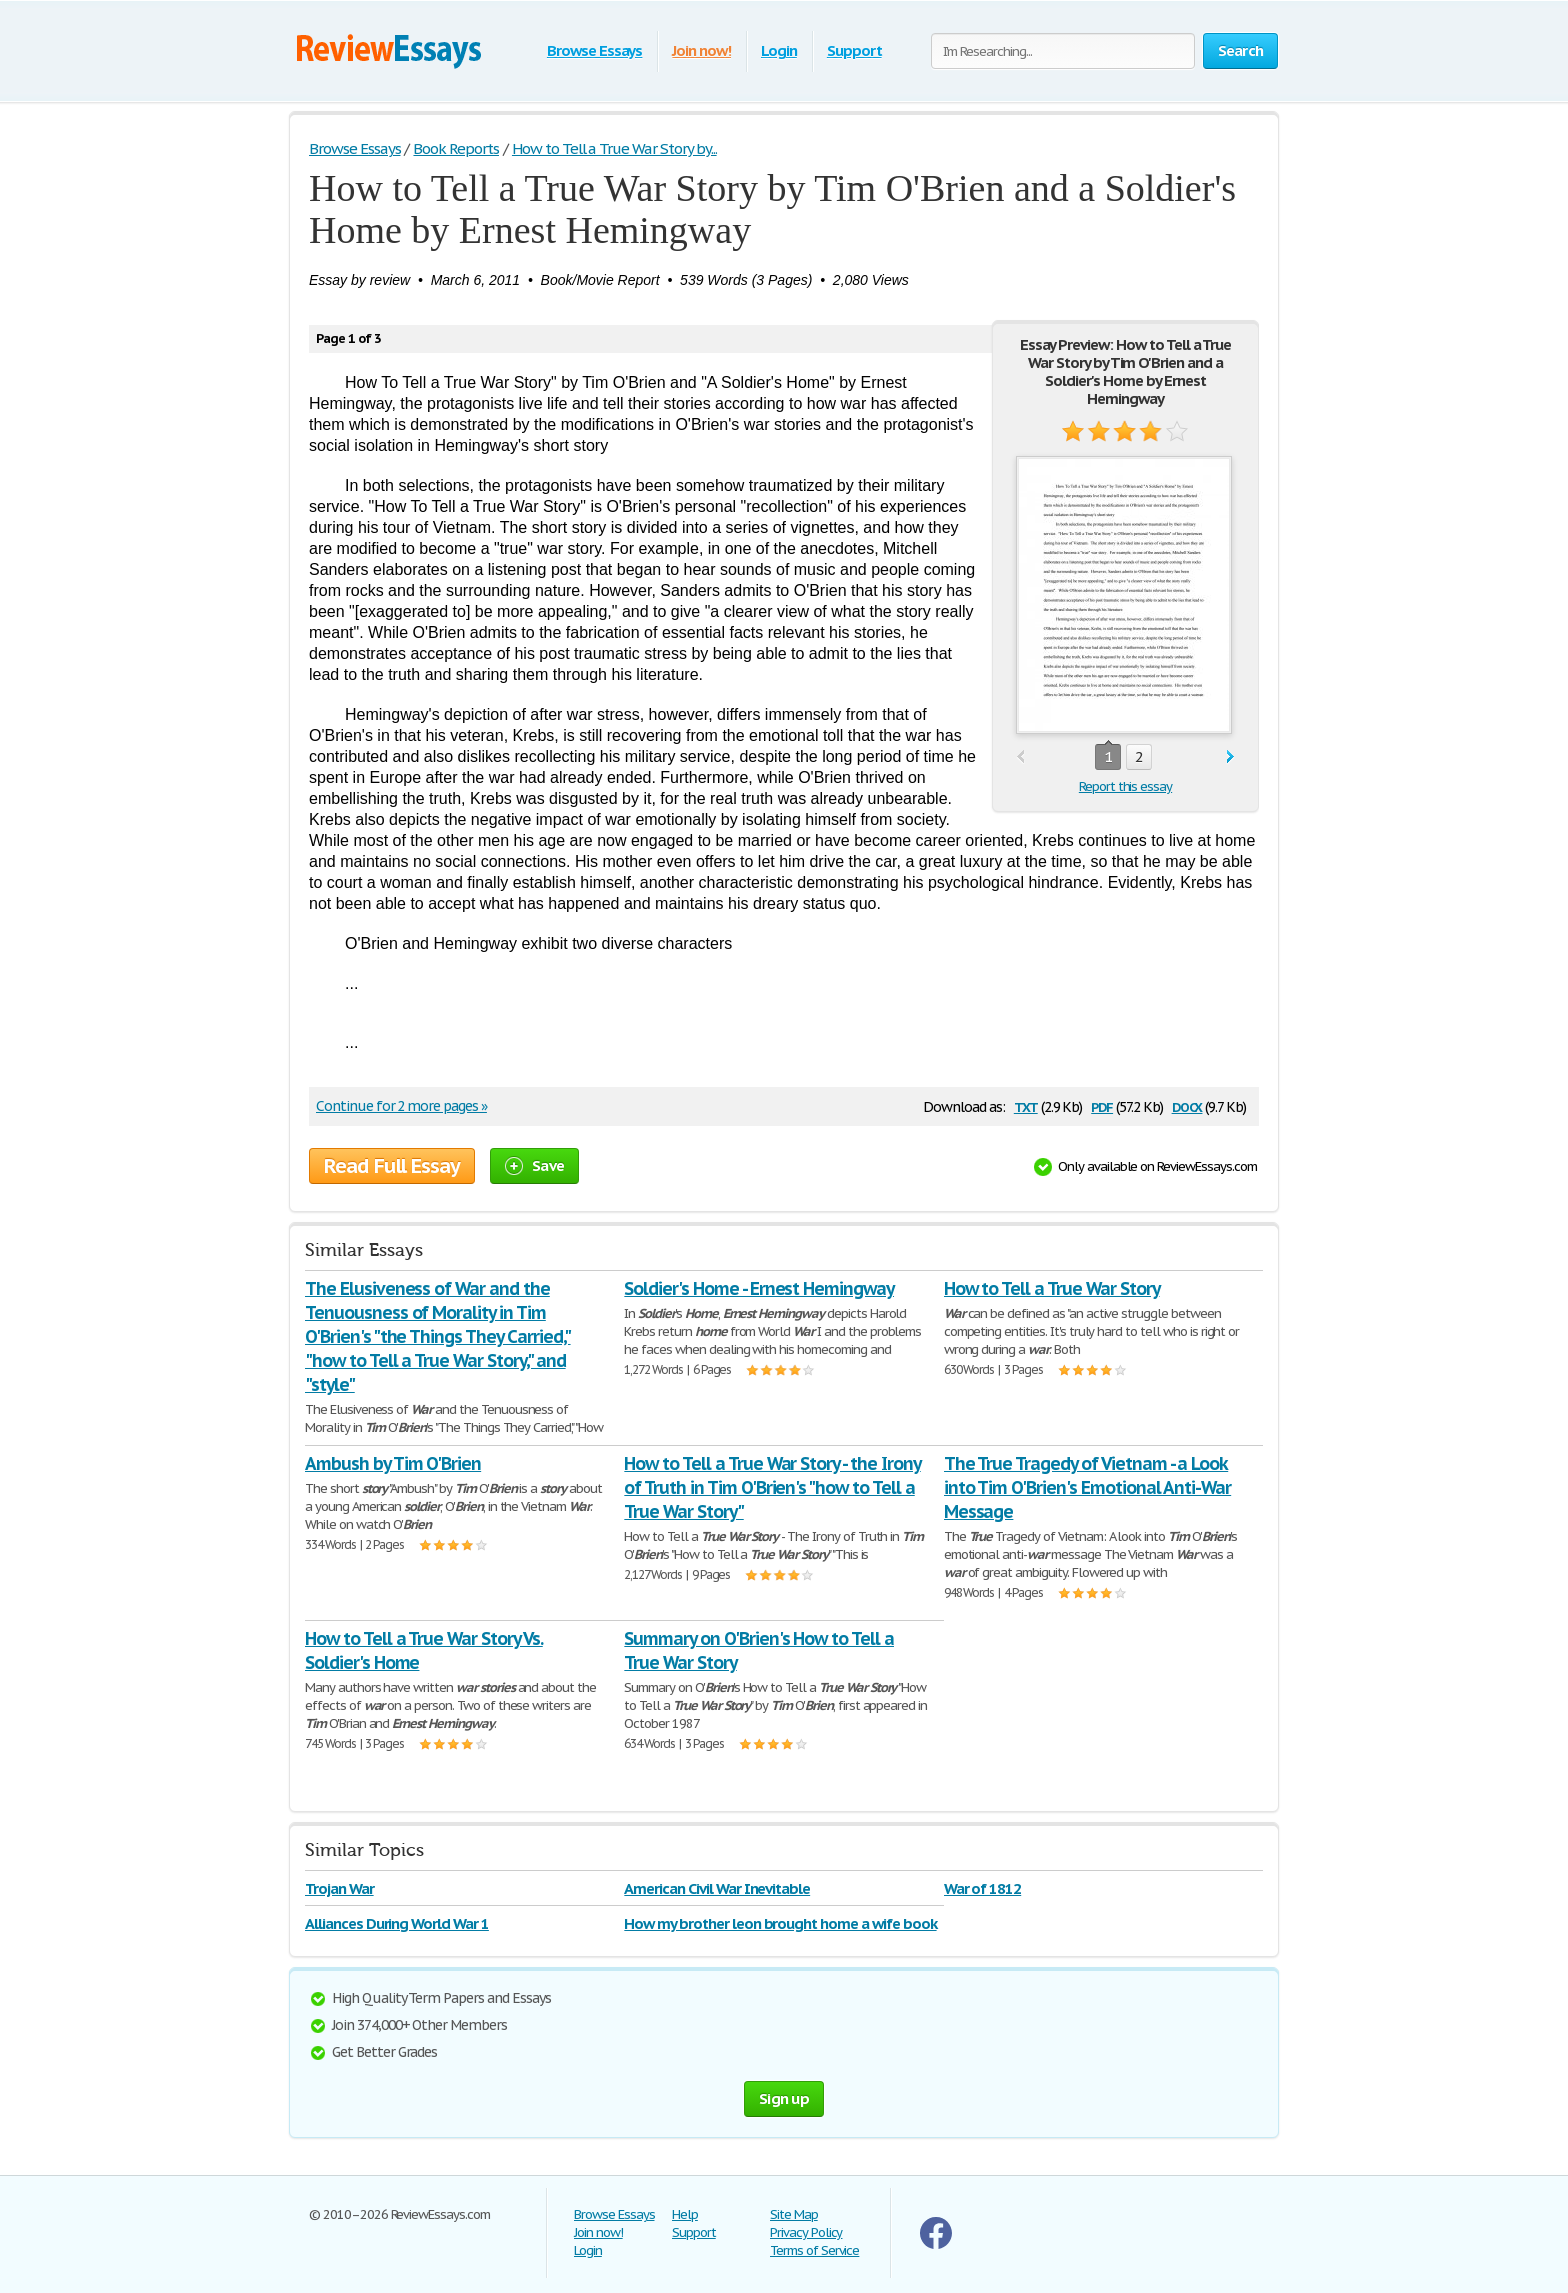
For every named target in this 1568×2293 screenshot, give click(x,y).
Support (854, 50)
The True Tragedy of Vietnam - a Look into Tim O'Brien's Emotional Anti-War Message (1088, 1487)
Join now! (701, 50)
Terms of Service (814, 2250)
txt (1026, 1105)
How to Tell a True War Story (1052, 1288)
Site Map (794, 2214)
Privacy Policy (806, 2232)
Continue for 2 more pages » (401, 1106)
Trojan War (339, 1888)
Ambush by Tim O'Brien (393, 1463)
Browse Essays (594, 50)
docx (1187, 1105)
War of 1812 (983, 1888)
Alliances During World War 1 (397, 1923)
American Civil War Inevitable (717, 1888)
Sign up (784, 2098)
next (1230, 757)
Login (779, 50)
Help (685, 2214)
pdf (1102, 1105)
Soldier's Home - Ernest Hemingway (759, 1288)
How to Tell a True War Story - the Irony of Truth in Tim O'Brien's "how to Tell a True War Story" (772, 1487)
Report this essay (1125, 786)
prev (1020, 757)
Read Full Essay (392, 1166)
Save (534, 1165)
